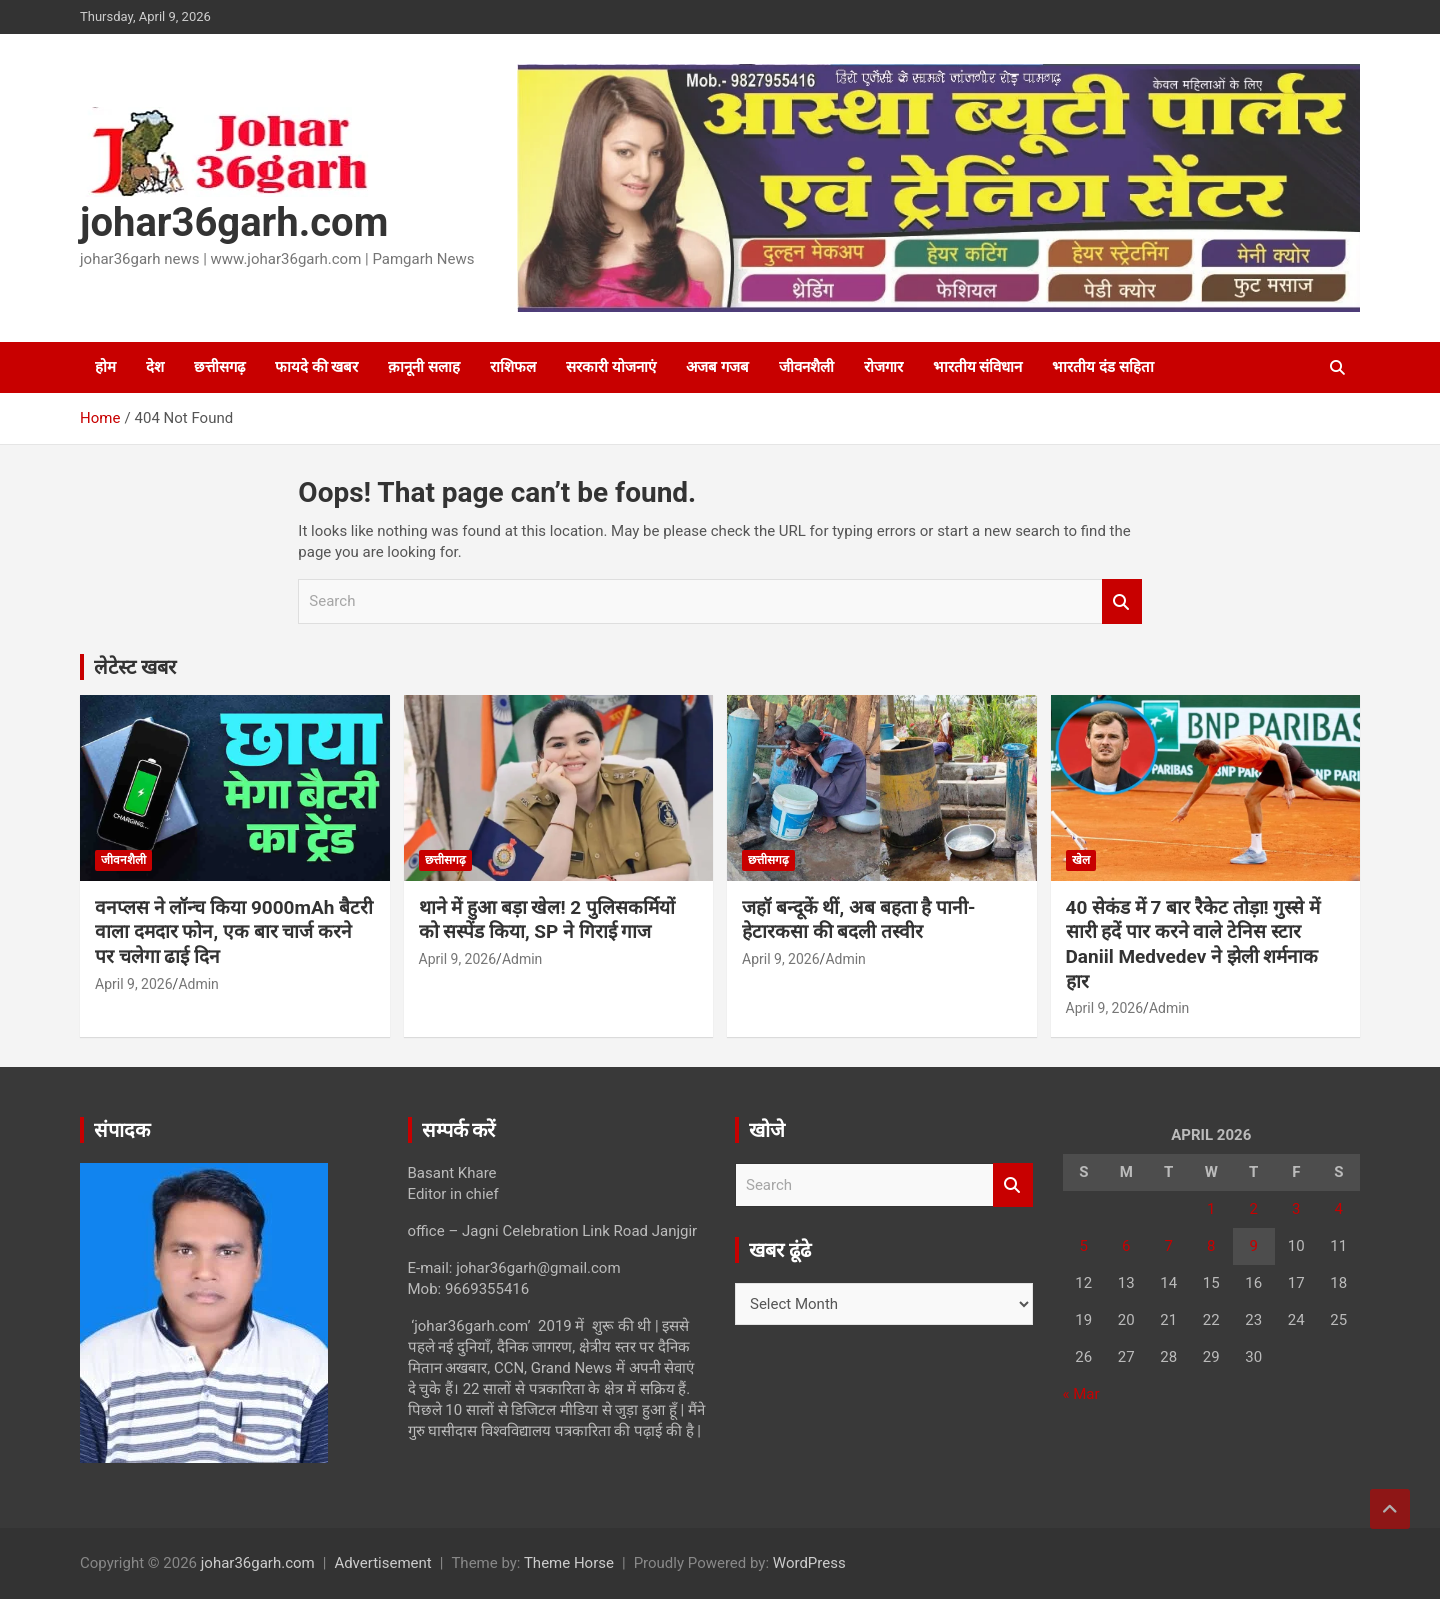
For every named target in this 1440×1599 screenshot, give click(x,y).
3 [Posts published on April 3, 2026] (1296, 1209)
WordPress (809, 1563)
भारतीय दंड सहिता (1102, 367)
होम (105, 367)
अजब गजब (717, 367)
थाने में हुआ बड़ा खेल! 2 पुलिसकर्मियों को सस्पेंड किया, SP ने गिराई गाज (547, 920)
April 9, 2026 (134, 984)
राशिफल (513, 367)
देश (155, 367)
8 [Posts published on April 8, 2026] (1211, 1246)
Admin (198, 984)
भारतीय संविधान (978, 367)
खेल (1081, 860)
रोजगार (883, 367)
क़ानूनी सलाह (424, 367)
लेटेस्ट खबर (135, 667)
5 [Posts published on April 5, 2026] (1084, 1246)
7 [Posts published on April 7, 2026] (1169, 1246)
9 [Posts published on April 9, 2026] (1254, 1246)
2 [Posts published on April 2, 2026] (1254, 1209)
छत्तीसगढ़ (219, 367)
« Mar (1081, 1394)
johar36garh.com (234, 222)
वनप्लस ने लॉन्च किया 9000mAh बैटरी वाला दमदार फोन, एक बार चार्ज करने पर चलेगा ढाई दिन (234, 932)
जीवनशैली (806, 367)
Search (1122, 601)
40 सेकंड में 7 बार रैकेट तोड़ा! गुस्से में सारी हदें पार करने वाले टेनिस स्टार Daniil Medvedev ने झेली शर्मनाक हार (1193, 944)
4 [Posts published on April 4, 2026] (1339, 1209)
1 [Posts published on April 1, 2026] (1211, 1209)
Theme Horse (569, 1563)
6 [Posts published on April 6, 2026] (1126, 1246)
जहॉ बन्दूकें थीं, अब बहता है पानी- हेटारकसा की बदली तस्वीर (859, 920)
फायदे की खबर (316, 367)
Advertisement (382, 1563)
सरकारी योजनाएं (611, 367)
